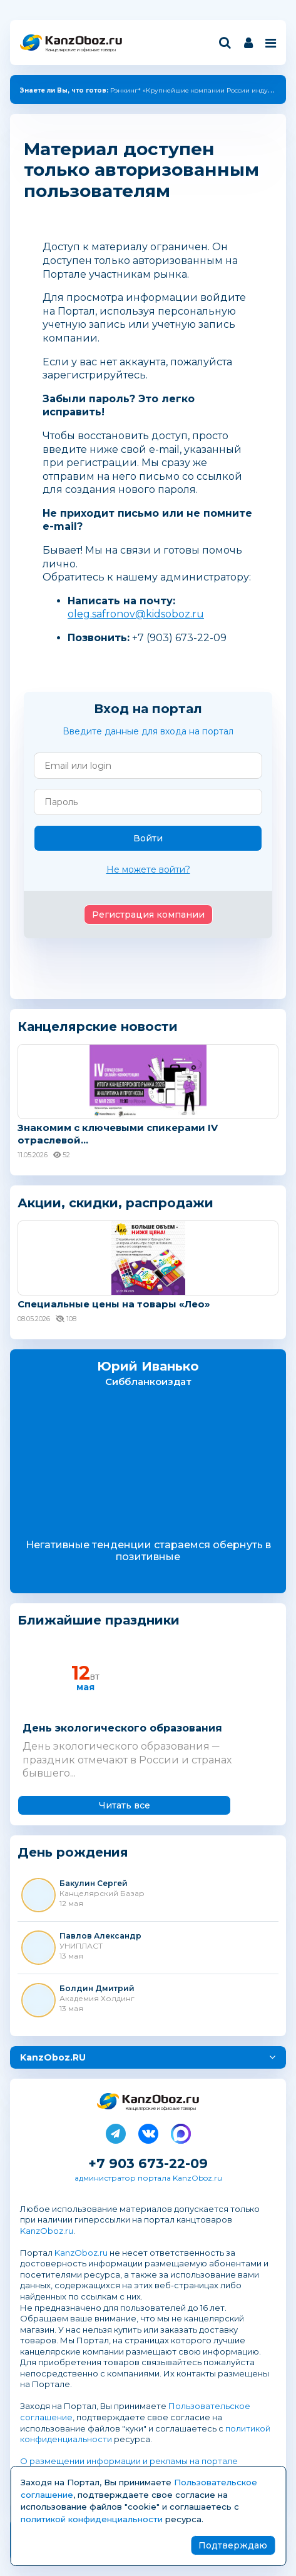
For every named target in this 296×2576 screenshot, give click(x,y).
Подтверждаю (232, 2545)
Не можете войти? (148, 869)
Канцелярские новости (98, 1026)
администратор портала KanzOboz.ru (148, 2178)
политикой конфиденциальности (92, 2519)
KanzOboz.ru (46, 2231)
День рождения (73, 1852)
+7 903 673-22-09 (148, 2163)
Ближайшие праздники (99, 1620)
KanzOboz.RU (53, 2057)
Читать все (124, 1805)
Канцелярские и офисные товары (80, 50)
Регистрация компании (148, 914)
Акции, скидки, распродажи (115, 1202)
